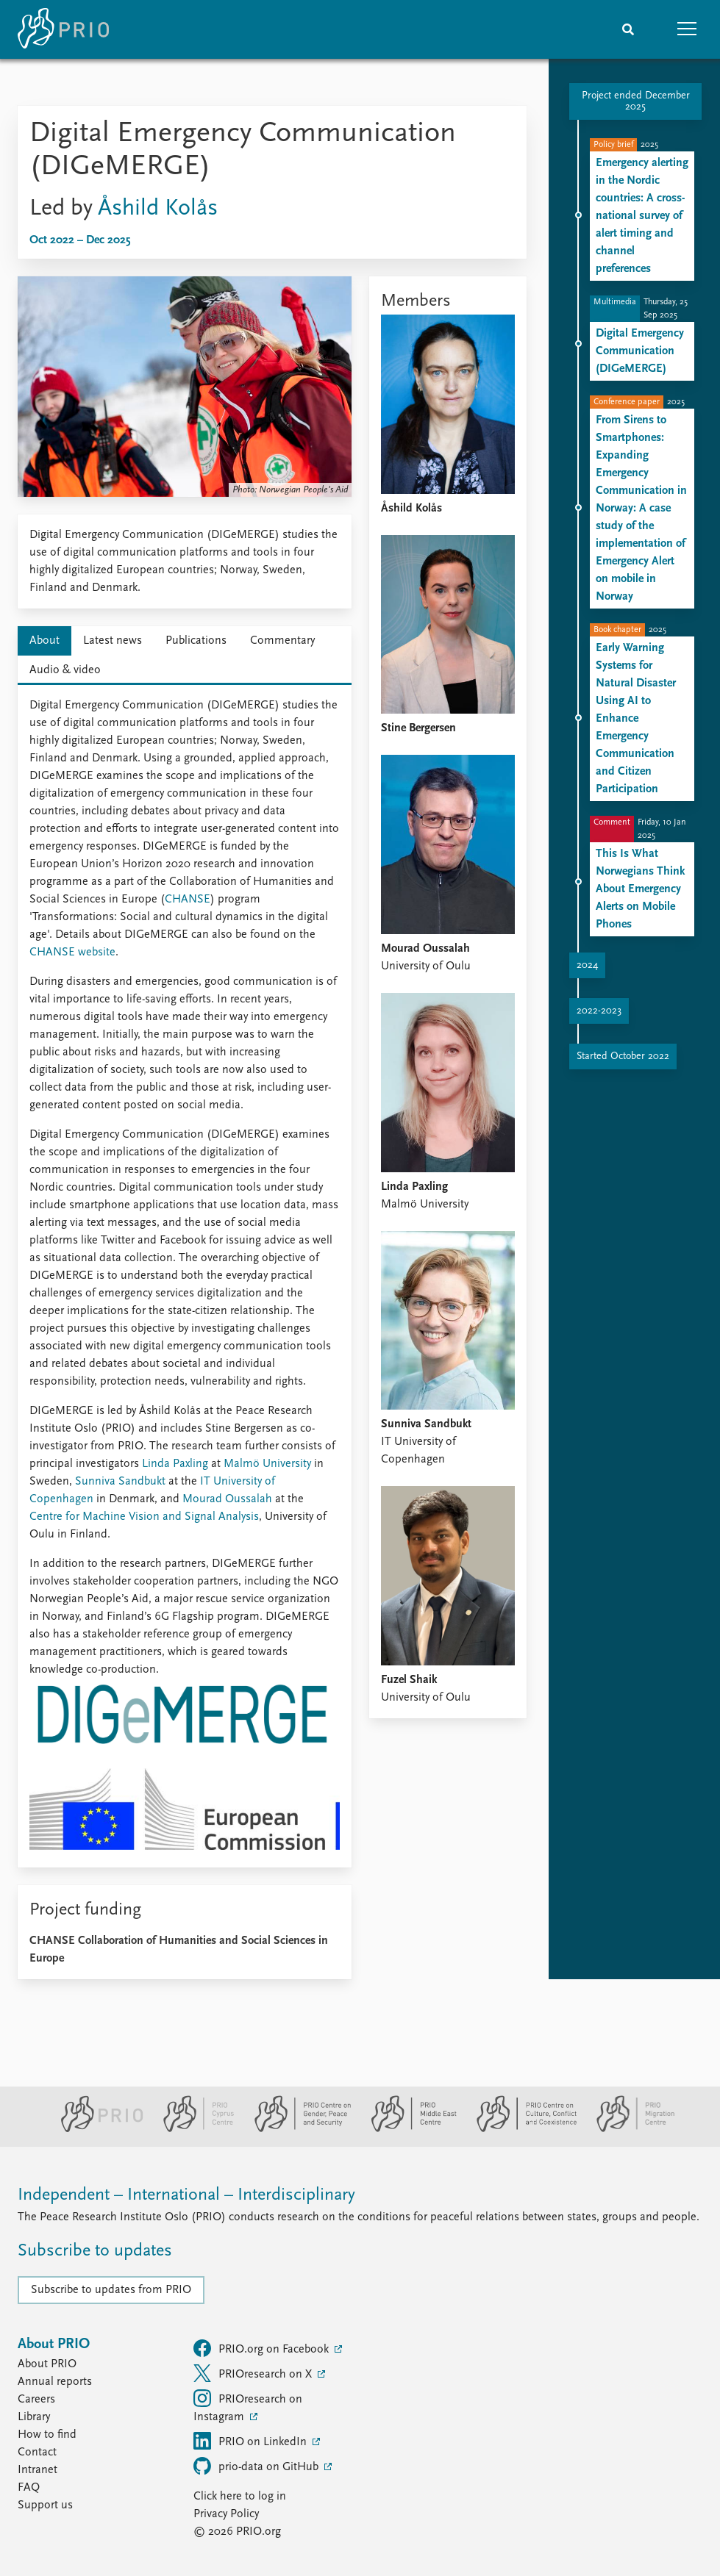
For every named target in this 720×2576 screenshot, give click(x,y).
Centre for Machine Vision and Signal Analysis (144, 1517)
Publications (196, 641)
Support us (45, 2505)
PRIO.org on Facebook (262, 2348)
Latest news (112, 641)
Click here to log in (239, 2497)
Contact (37, 2452)
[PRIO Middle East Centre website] (407, 2129)
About (44, 641)
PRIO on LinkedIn (251, 2441)
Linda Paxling (175, 1464)
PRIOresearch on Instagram (247, 2406)
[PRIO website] (96, 2129)
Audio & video (65, 670)
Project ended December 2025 (636, 101)
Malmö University (267, 1464)
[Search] (628, 29)
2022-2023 (599, 1010)
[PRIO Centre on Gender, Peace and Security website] (296, 2129)
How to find (47, 2435)
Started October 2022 (623, 1056)
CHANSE (187, 899)
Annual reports (55, 2382)
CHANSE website (72, 952)
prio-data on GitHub (257, 2466)
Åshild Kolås (158, 208)
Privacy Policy (226, 2514)
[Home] (63, 29)
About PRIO (47, 2364)
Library (34, 2417)
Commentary (282, 641)
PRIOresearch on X (254, 2373)
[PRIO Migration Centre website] (628, 2129)
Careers (36, 2399)
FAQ (29, 2488)
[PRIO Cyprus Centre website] (192, 2129)
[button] (686, 29)
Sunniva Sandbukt (120, 1482)
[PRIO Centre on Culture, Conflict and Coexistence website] (520, 2129)
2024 (587, 965)
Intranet (37, 2470)
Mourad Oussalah (227, 1499)
